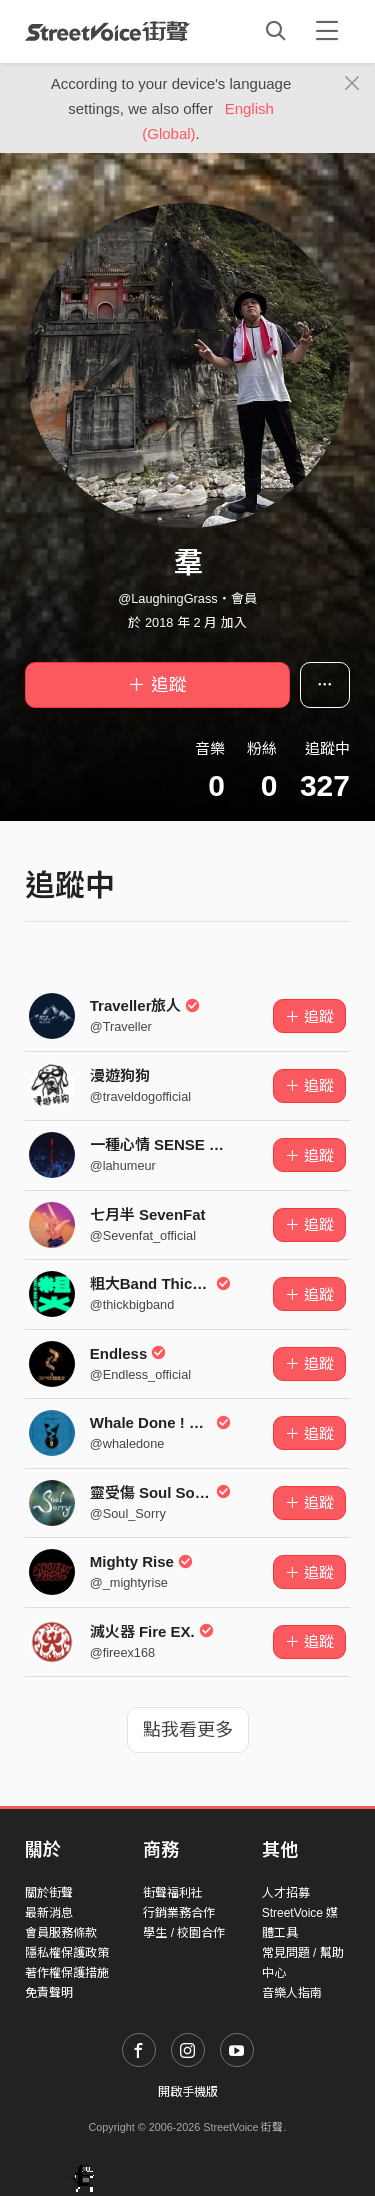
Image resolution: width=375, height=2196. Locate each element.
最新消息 (49, 1913)
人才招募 (286, 1893)
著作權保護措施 (67, 1973)
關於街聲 (49, 1893)
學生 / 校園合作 (184, 1933)
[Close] (352, 84)
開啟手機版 (188, 2092)
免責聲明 (49, 1993)
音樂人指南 (292, 1993)
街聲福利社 (173, 1893)
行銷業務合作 (179, 1913)
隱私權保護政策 (67, 1953)
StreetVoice (107, 31)
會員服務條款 (61, 1933)
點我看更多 (188, 1730)
